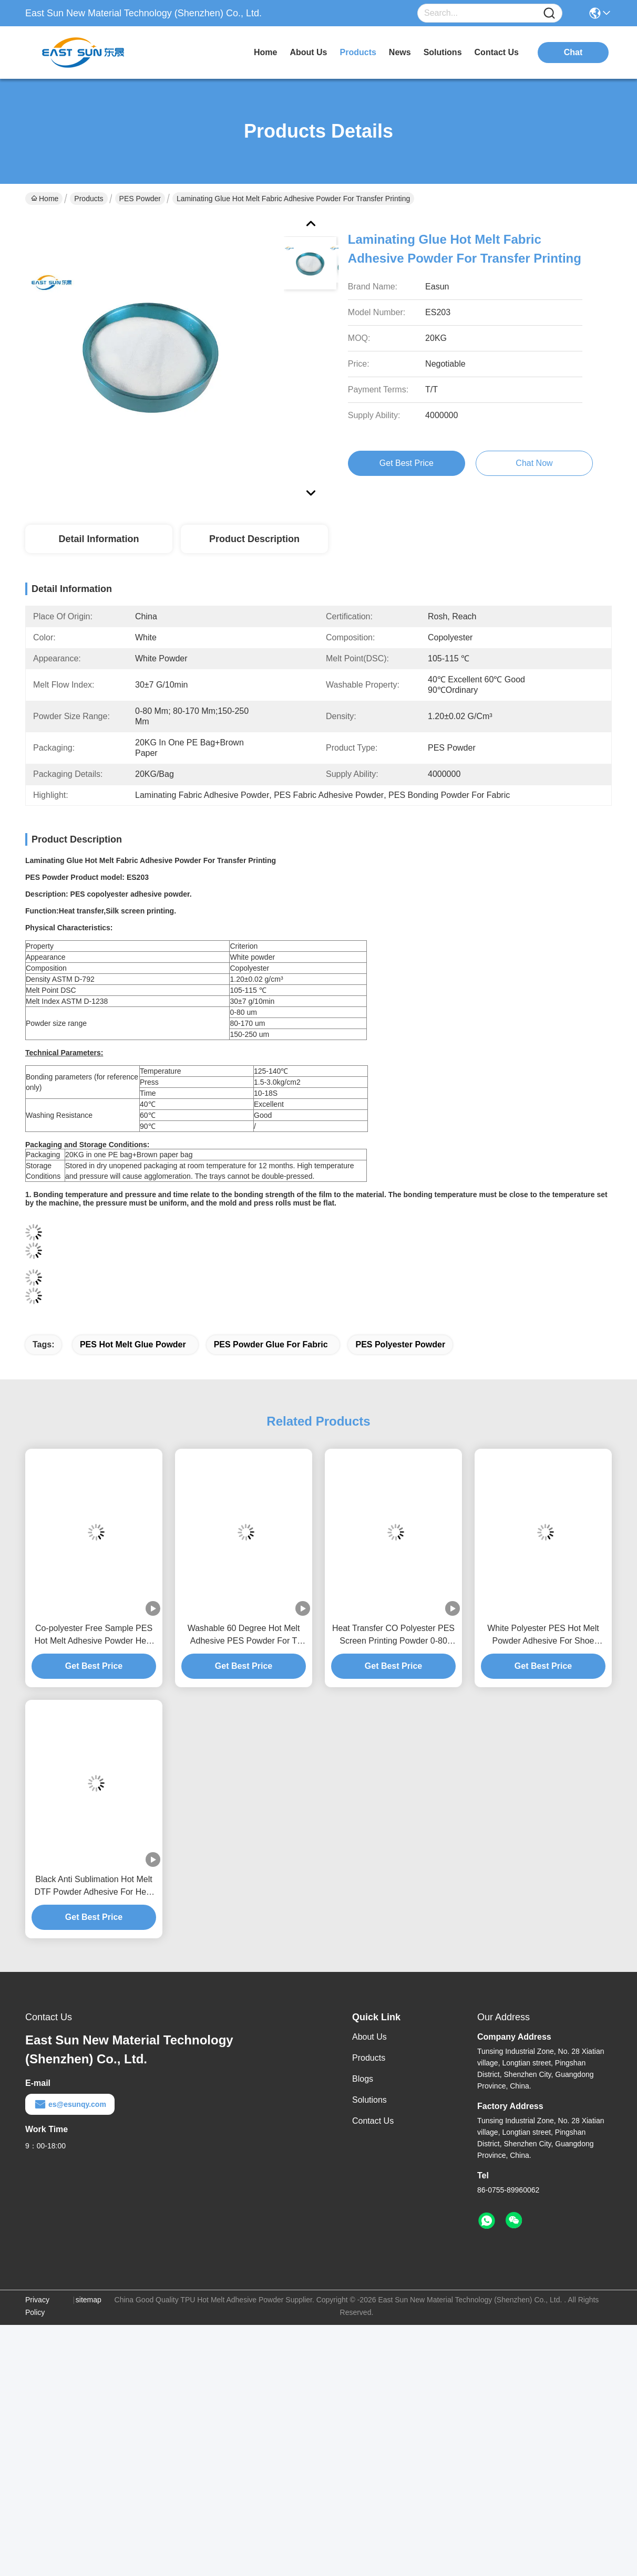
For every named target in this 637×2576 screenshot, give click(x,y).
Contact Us (373, 2120)
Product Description (254, 539)
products (358, 52)
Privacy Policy (37, 2306)
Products (88, 198)
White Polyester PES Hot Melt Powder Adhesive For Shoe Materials (543, 1635)
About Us (369, 2036)
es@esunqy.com (70, 2104)
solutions (443, 52)
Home (265, 52)
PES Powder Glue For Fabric (271, 1344)
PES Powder (140, 198)
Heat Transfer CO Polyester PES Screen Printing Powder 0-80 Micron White (393, 1635)
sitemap (88, 2299)
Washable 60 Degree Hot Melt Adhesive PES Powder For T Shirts (244, 1635)
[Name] (549, 13)
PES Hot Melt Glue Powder (133, 1344)
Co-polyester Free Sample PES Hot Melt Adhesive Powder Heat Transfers (94, 1635)
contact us (497, 52)
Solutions (369, 2099)
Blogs (362, 2078)
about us (308, 52)
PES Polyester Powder (400, 1344)
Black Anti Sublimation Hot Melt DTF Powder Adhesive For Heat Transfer (94, 1886)
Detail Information (98, 539)
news (400, 52)
